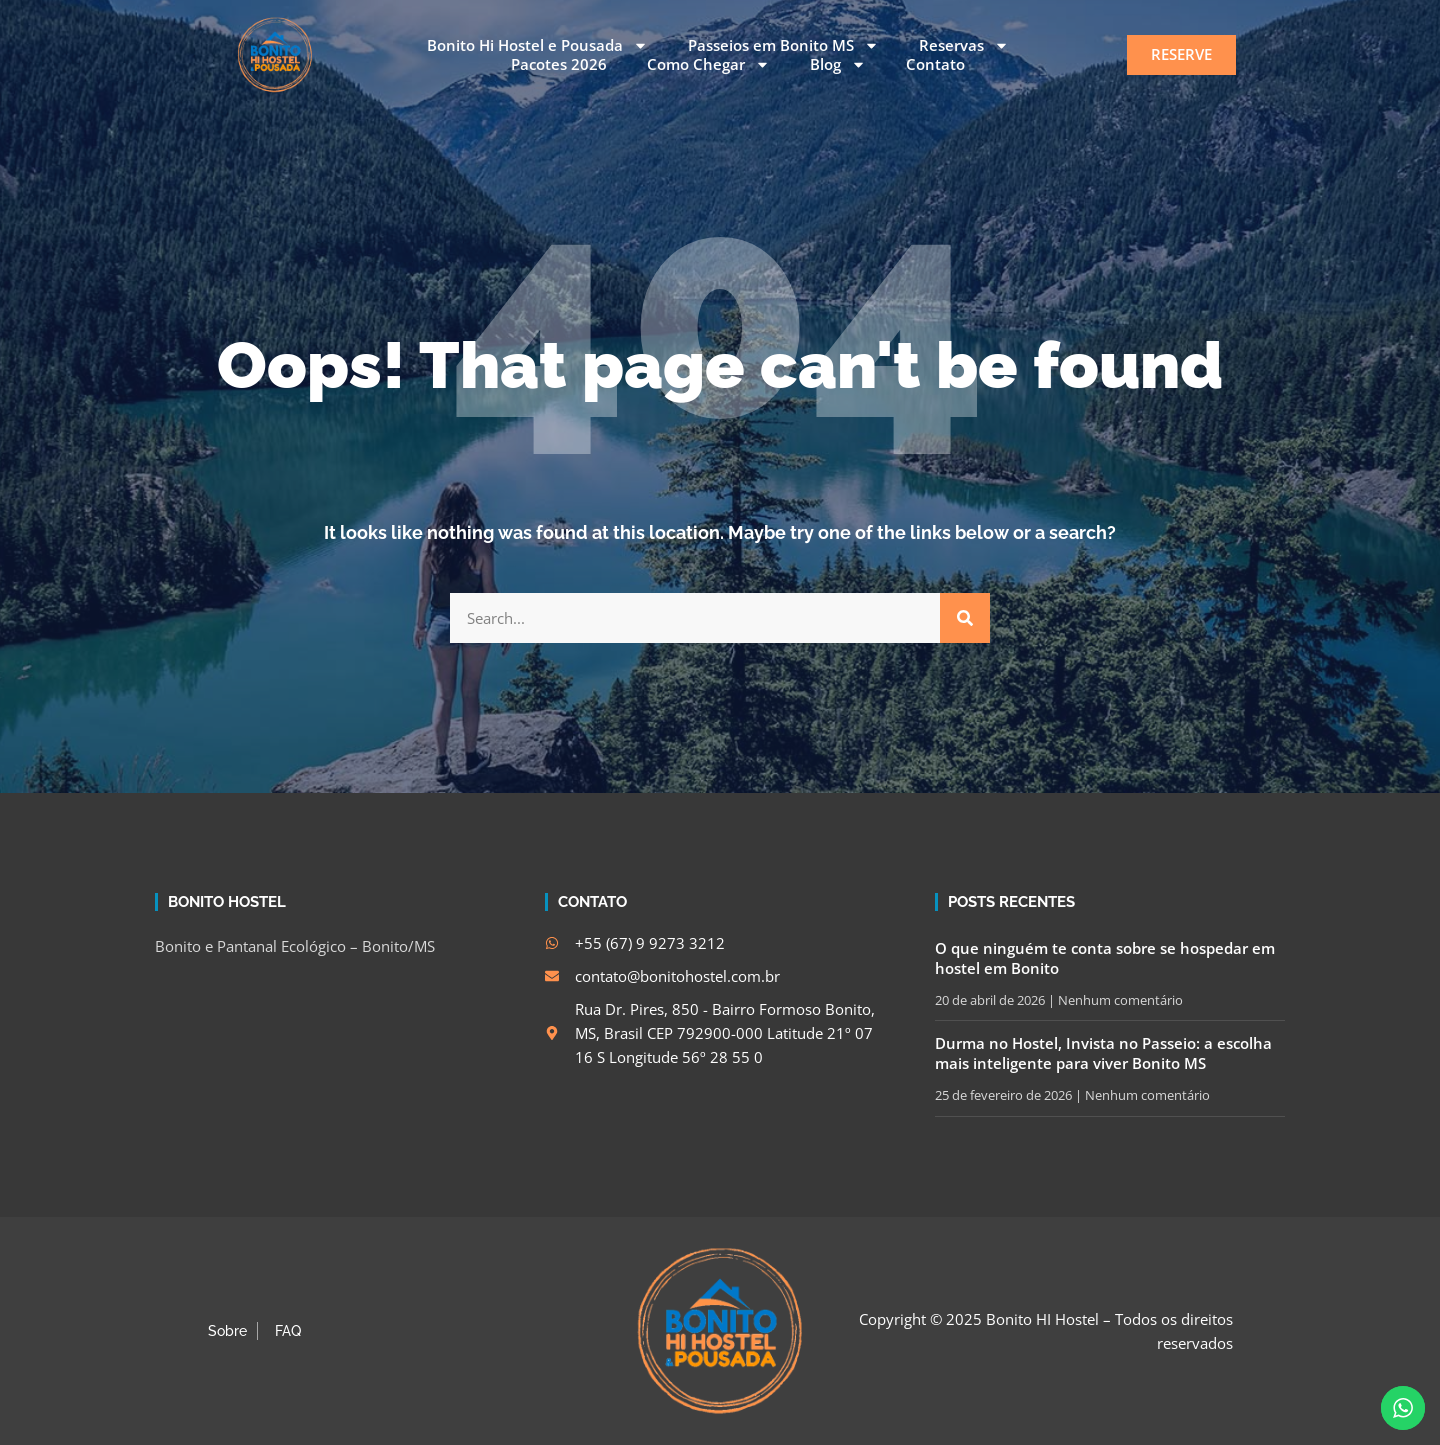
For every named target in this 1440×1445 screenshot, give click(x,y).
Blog (838, 65)
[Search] (965, 618)
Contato (935, 64)
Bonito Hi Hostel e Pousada (537, 46)
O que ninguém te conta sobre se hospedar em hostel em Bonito (1105, 958)
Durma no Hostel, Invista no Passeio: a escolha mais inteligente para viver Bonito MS (1103, 1053)
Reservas (964, 46)
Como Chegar (708, 65)
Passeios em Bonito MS (783, 46)
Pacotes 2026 (559, 64)
